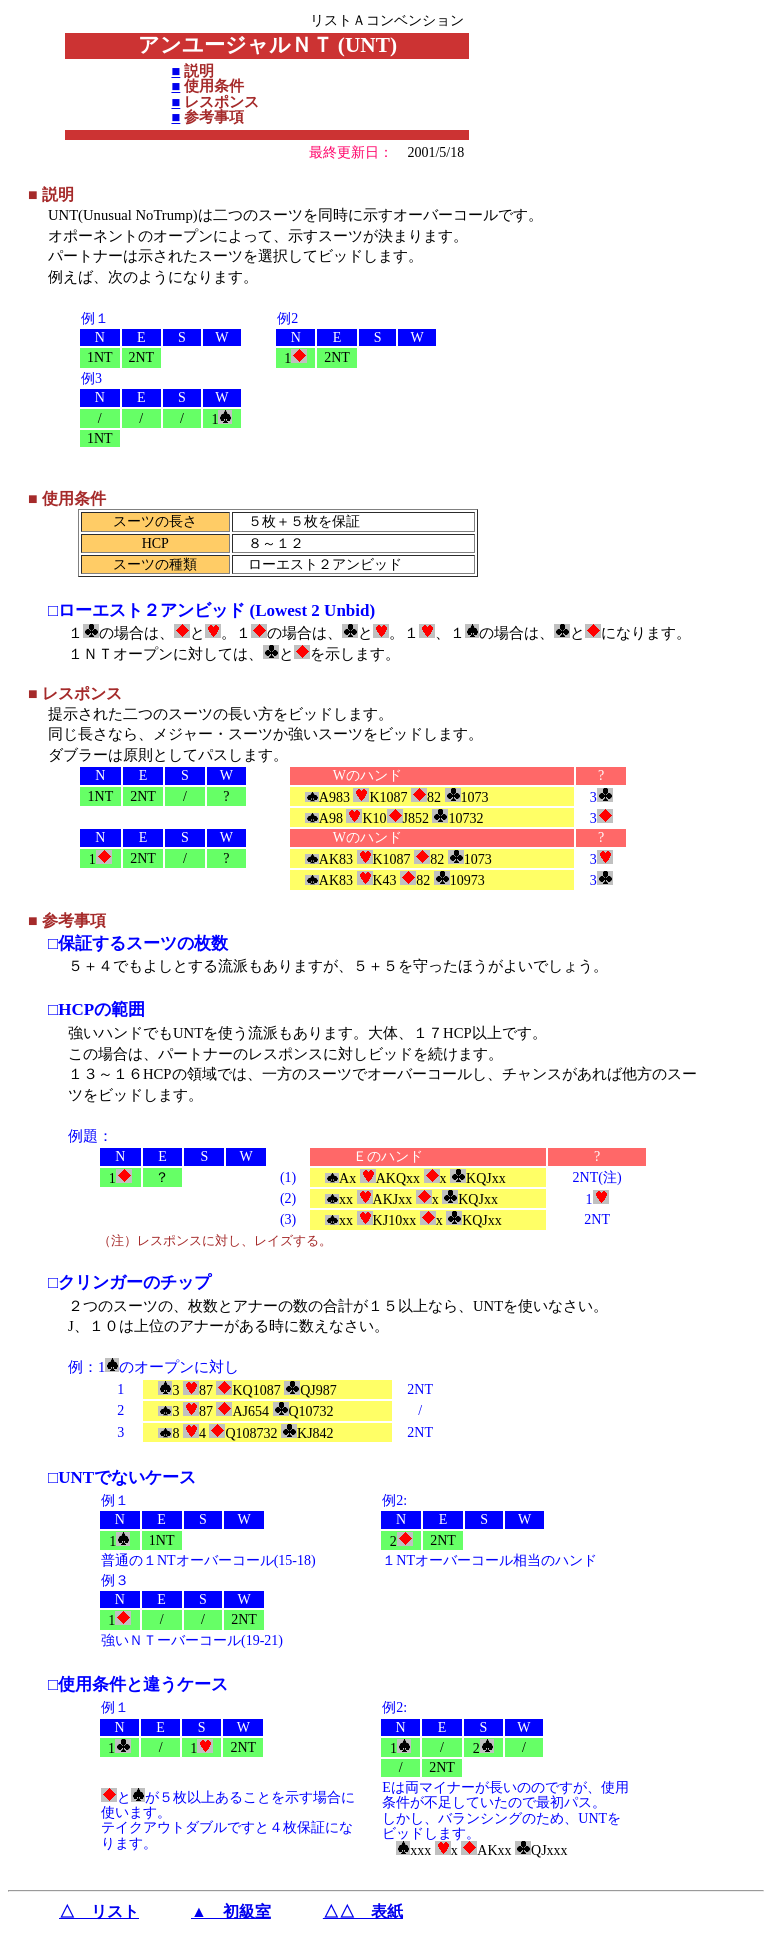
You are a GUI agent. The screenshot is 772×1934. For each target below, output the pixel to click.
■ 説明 (51, 194)
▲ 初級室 (231, 1911)
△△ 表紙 (363, 1911)
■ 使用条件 (67, 498)
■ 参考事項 (67, 920)
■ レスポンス (75, 693)
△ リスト (99, 1911)
